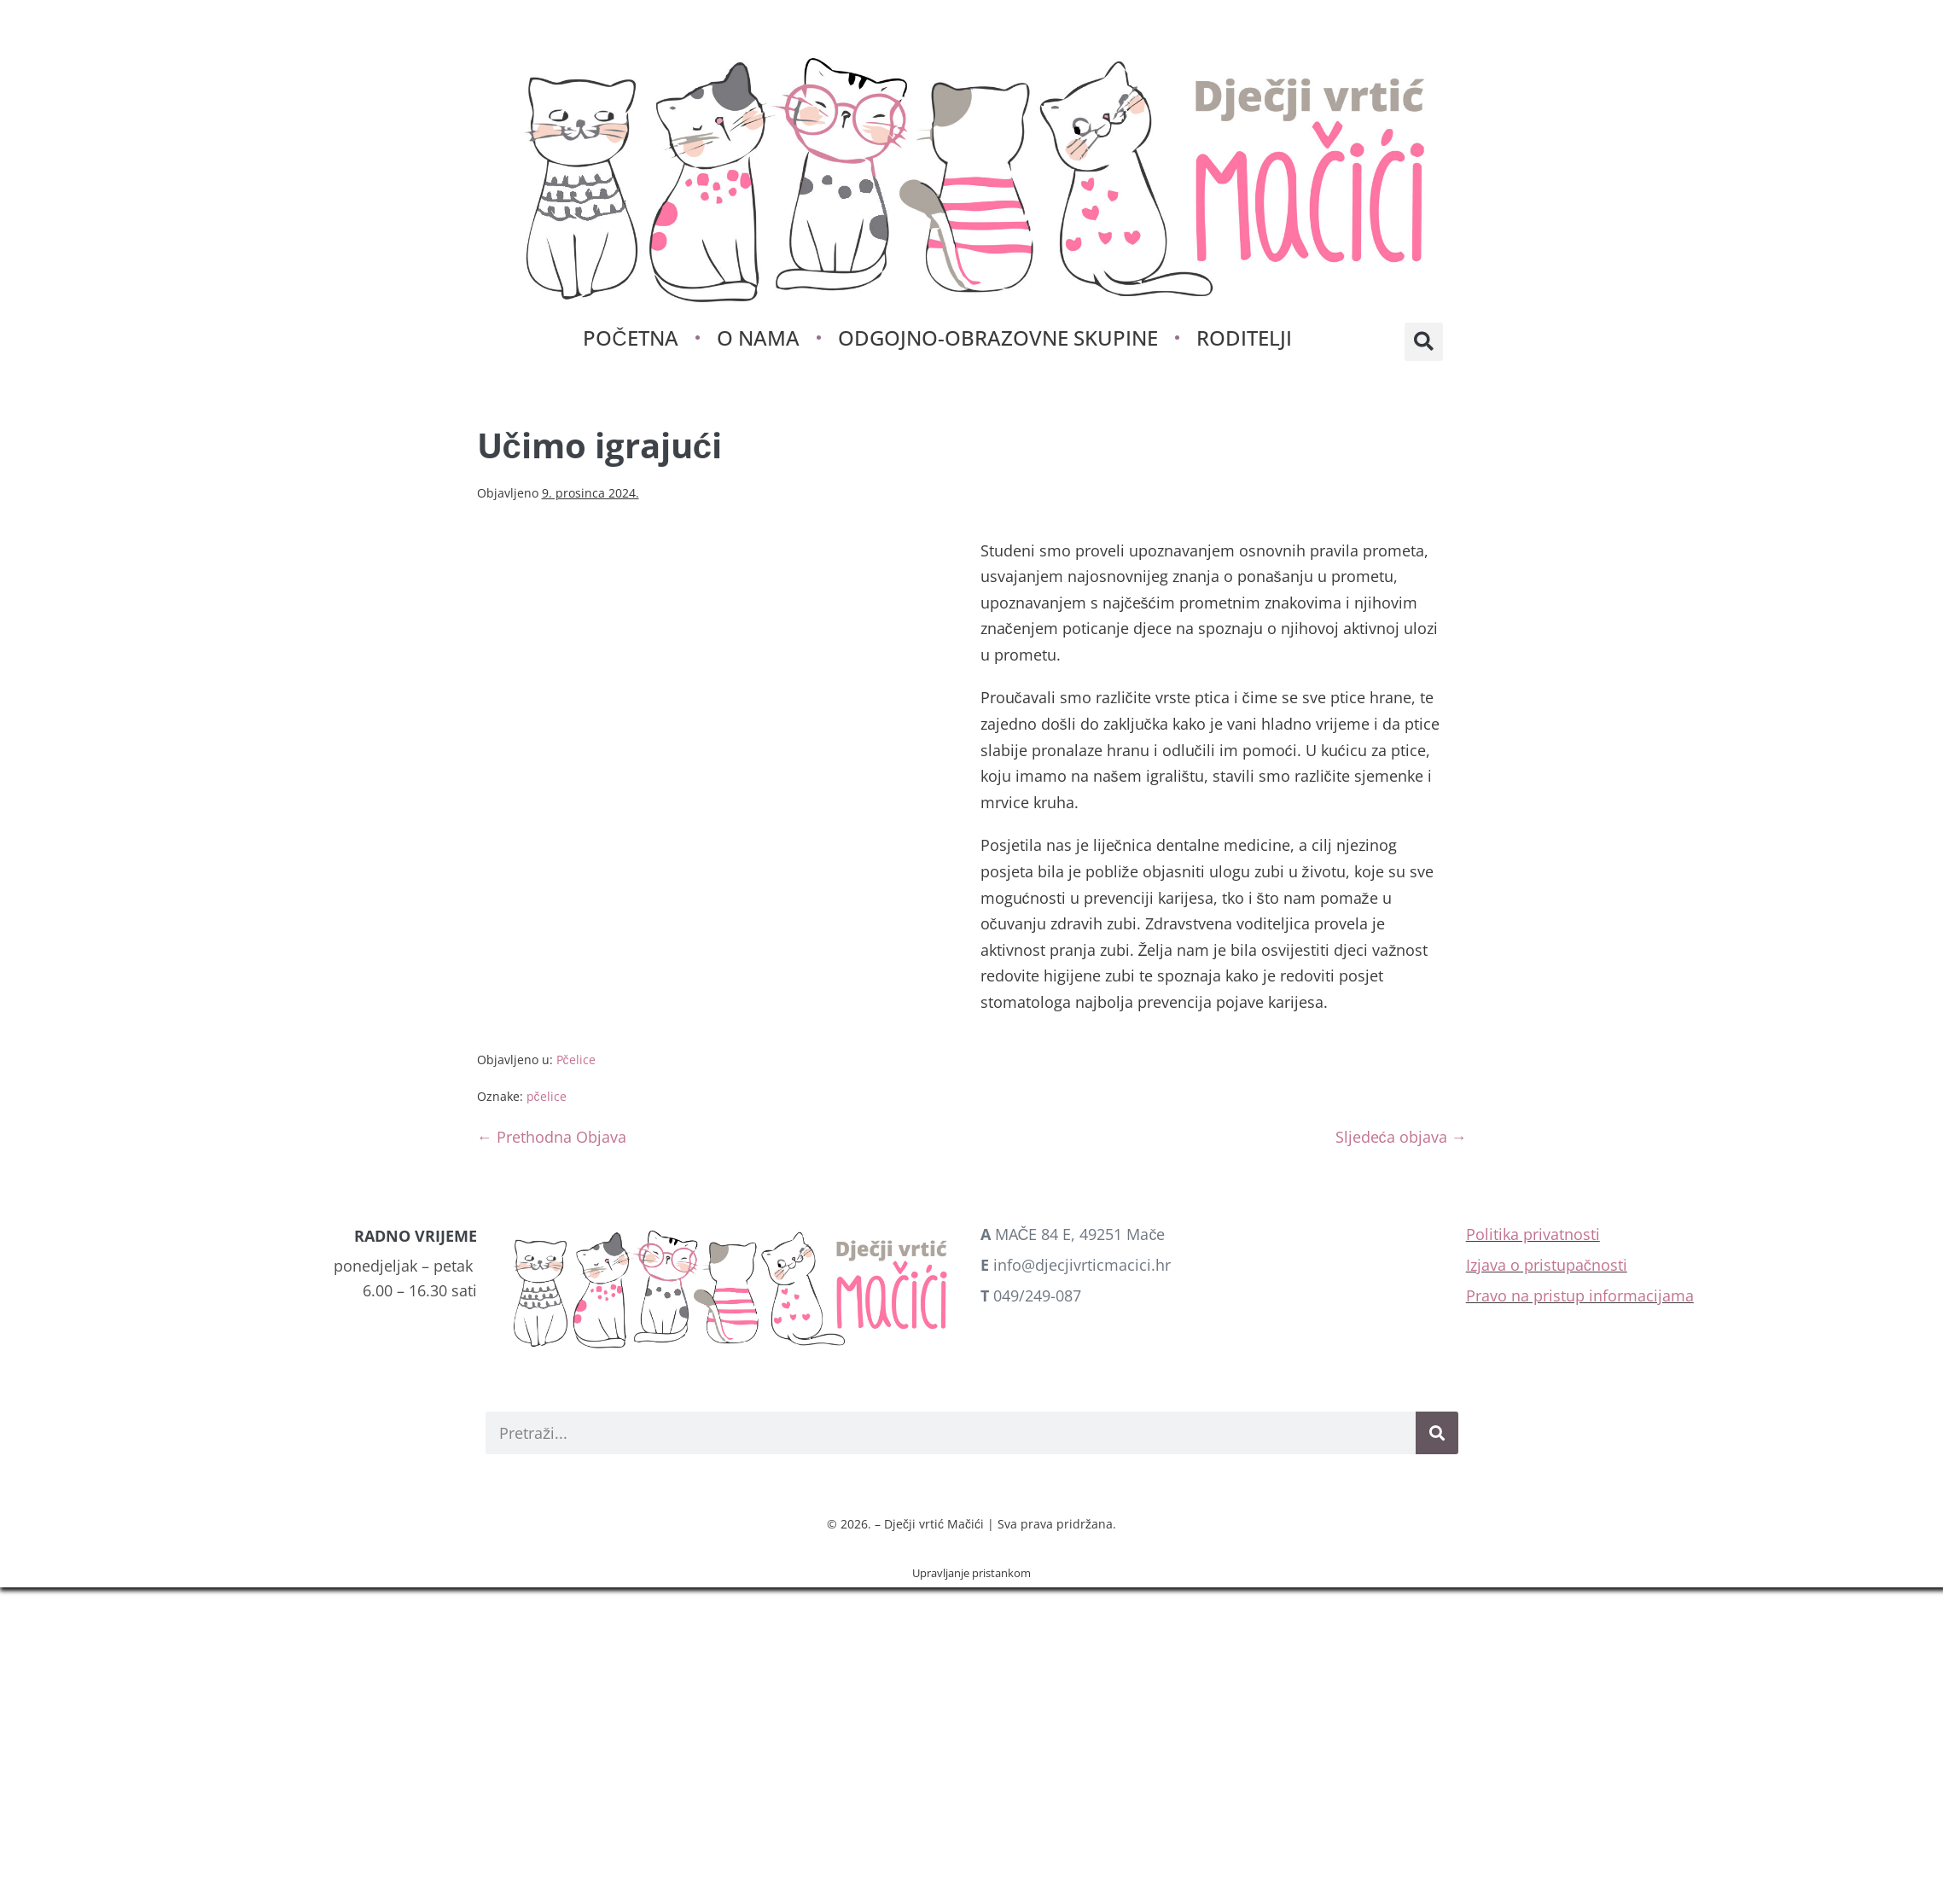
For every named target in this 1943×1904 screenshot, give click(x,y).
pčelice (546, 1096)
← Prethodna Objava (551, 1137)
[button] (1424, 342)
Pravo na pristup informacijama (1580, 1295)
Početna (630, 337)
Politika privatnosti (1533, 1234)
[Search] (1437, 1433)
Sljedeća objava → (1401, 1137)
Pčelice (576, 1059)
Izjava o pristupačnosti (1546, 1265)
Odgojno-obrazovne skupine (998, 337)
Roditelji (1244, 337)
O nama (758, 337)
